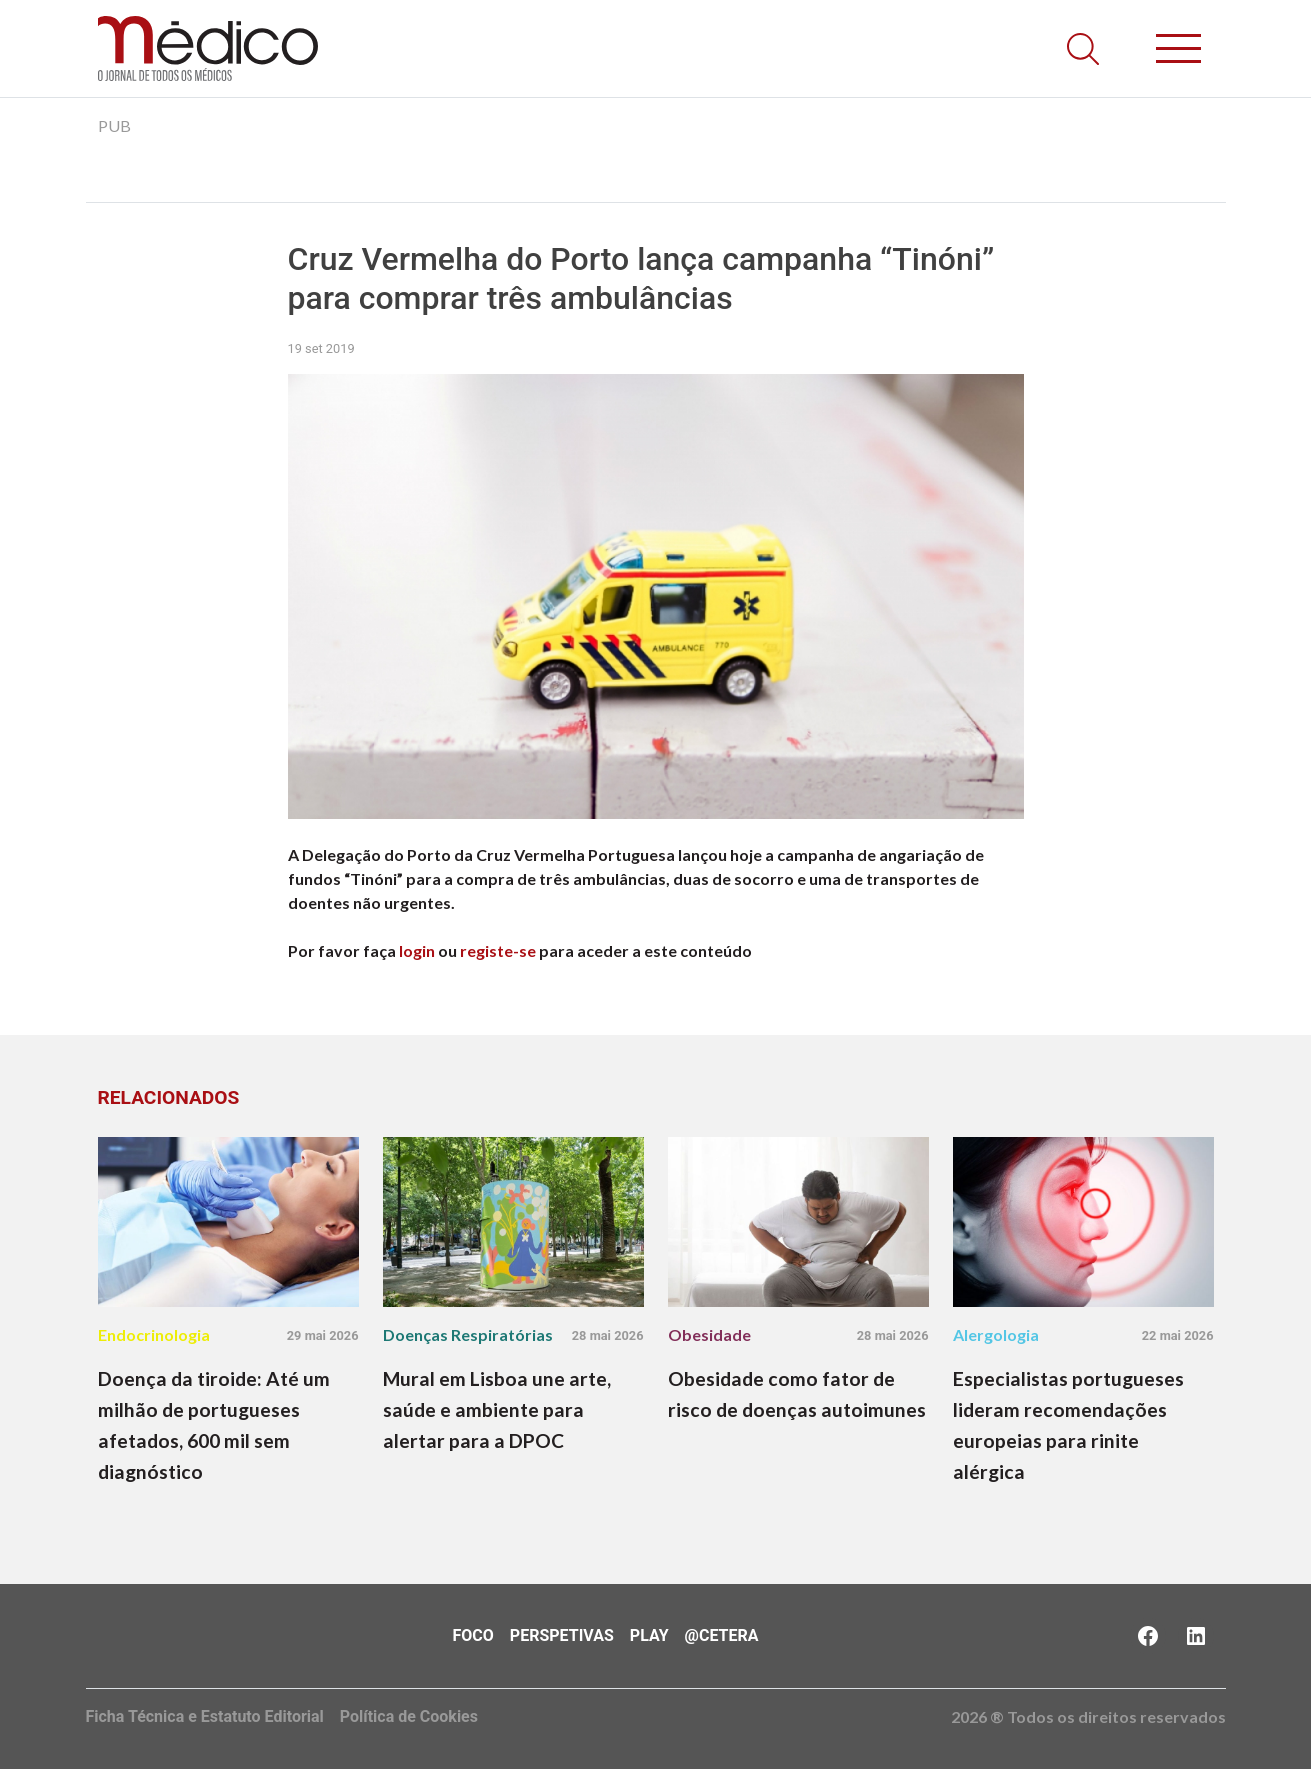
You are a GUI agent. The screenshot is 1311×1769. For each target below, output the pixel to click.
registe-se (498, 950)
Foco (473, 1635)
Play (649, 1635)
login (417, 950)
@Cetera (722, 1635)
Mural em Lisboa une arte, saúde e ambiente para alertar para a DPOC (497, 1409)
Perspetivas (562, 1635)
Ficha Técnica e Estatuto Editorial (205, 1716)
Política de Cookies (409, 1716)
